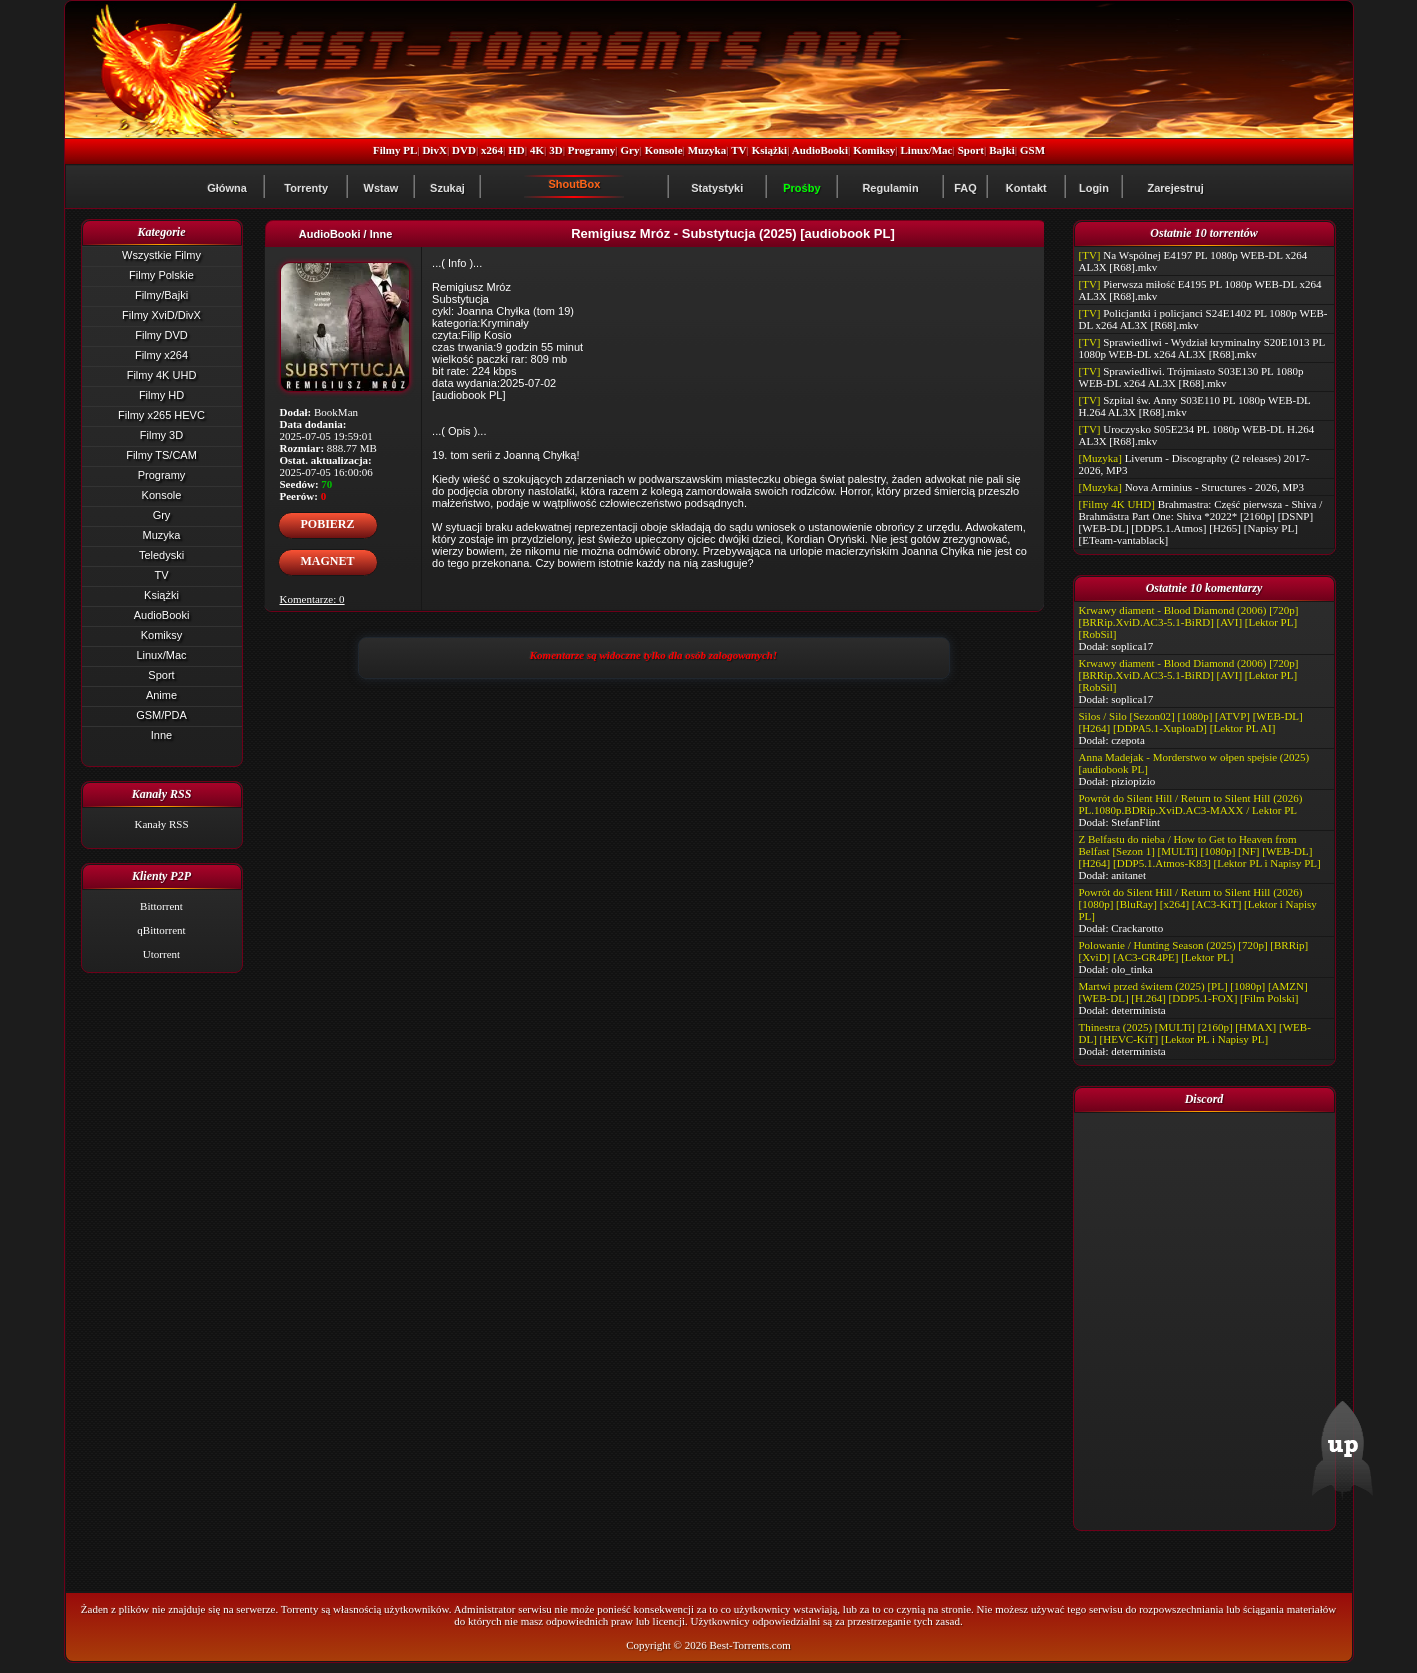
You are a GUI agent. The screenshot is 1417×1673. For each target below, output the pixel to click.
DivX (434, 150)
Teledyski (161, 555)
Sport (971, 150)
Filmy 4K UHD (162, 375)
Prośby (801, 188)
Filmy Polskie (161, 275)
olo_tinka (1132, 969)
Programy (591, 150)
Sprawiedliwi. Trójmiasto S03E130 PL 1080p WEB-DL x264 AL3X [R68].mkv (1191, 377)
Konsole (664, 150)
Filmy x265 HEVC (161, 415)
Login (1094, 188)
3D (555, 150)
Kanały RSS (161, 824)
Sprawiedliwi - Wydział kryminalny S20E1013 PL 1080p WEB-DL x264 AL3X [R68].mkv (1202, 348)
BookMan (336, 412)
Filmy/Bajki (161, 295)
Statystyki (717, 188)
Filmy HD (161, 395)
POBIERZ (327, 524)
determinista (1138, 1010)
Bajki (1002, 150)
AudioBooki (820, 150)
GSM (1032, 150)
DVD (464, 150)
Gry (630, 150)
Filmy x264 (161, 355)
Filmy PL (395, 150)
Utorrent (161, 954)
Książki (769, 150)
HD (516, 150)
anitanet (1128, 875)
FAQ (965, 188)
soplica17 (1132, 646)
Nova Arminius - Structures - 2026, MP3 (1214, 487)
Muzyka (707, 150)
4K (537, 150)
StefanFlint (1135, 822)
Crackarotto (1137, 928)
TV (738, 150)
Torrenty (306, 188)
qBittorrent (161, 930)
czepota (1128, 740)
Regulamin (890, 188)
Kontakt (1026, 188)
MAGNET (328, 561)
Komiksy (874, 150)
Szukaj (447, 188)
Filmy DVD (161, 335)
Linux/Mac (927, 150)
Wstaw (381, 188)
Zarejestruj (1175, 188)
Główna (227, 188)
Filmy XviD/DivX (161, 315)
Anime (161, 695)
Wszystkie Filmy (161, 255)
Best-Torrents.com (749, 1645)
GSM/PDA (161, 715)
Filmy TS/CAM (161, 455)
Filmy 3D (161, 435)
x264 (492, 150)
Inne (161, 735)
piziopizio (1133, 781)
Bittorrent (161, 906)
